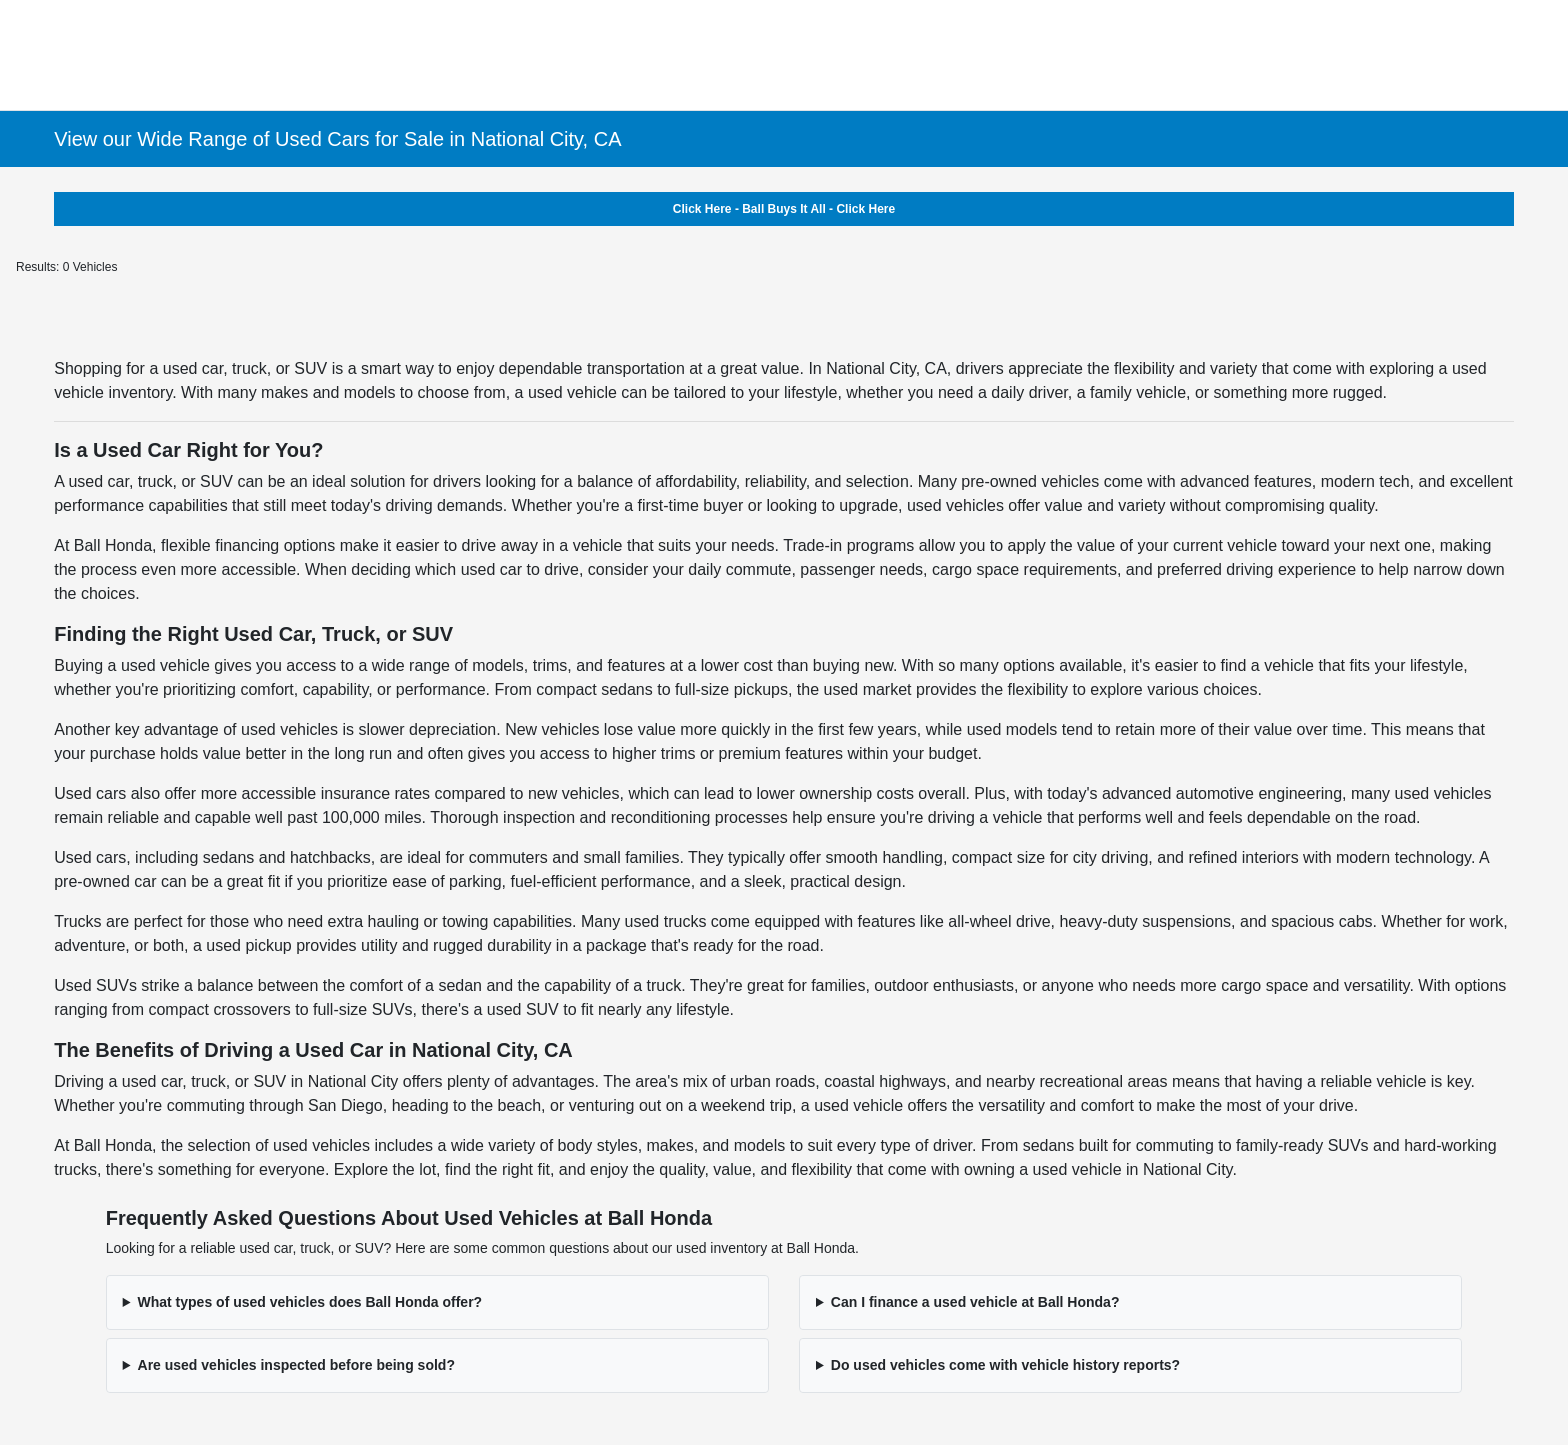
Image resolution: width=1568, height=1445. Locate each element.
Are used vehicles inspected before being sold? (296, 1365)
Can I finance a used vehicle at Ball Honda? (975, 1302)
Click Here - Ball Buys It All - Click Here (784, 209)
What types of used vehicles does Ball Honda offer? (310, 1302)
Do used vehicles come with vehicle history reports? (1005, 1365)
